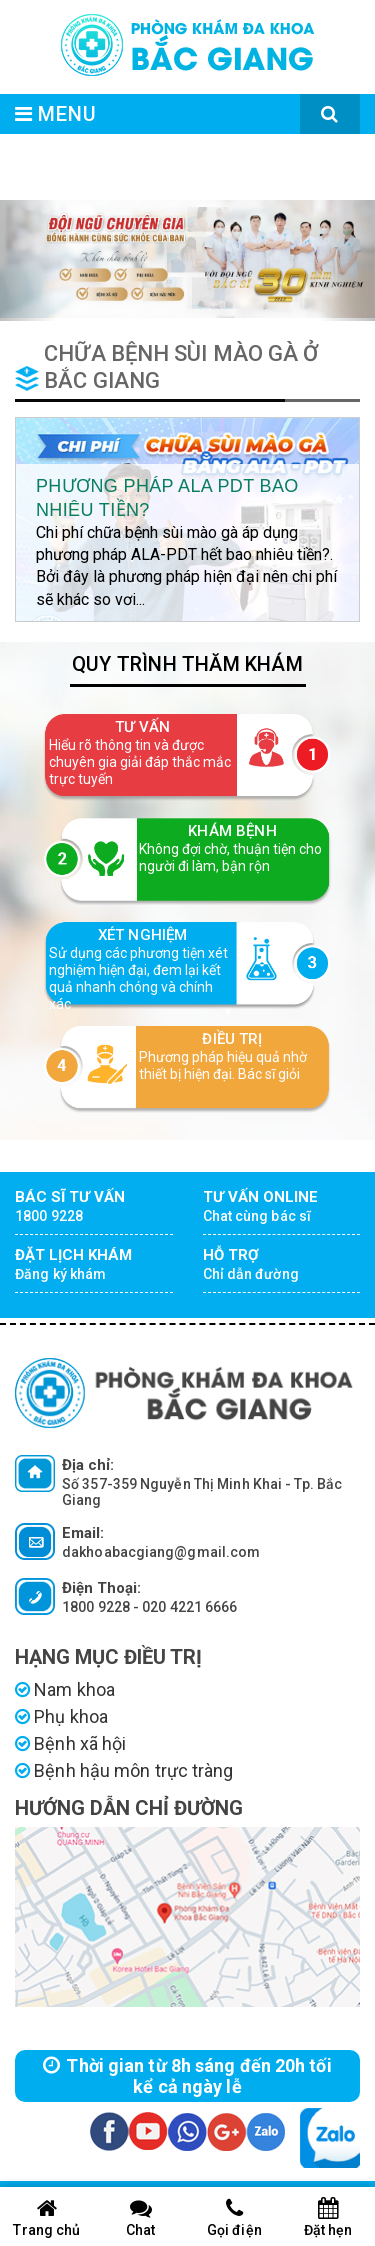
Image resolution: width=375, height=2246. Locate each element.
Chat (141, 2217)
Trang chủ (47, 2217)
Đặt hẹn (328, 2217)
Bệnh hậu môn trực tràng (124, 1770)
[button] (28, 260)
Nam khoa (65, 1689)
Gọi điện (235, 2217)
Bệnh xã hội (70, 1743)
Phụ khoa (61, 1716)
